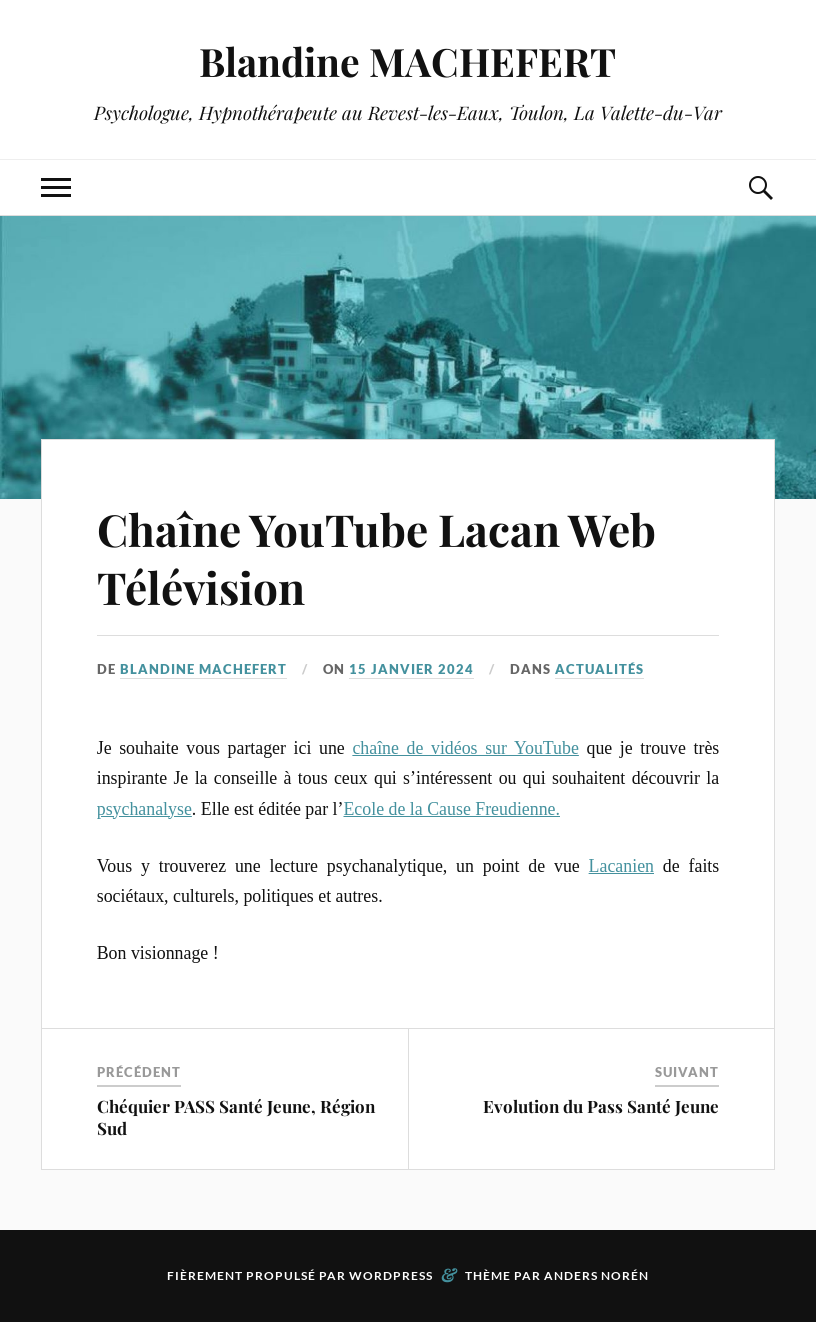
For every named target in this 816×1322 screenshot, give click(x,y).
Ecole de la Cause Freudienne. (451, 809)
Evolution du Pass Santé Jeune (601, 1106)
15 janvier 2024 (411, 669)
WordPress (391, 1275)
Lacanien (621, 866)
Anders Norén (596, 1275)
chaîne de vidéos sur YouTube (465, 748)
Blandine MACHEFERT (407, 61)
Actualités (599, 669)
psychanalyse (144, 809)
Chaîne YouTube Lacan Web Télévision (376, 557)
